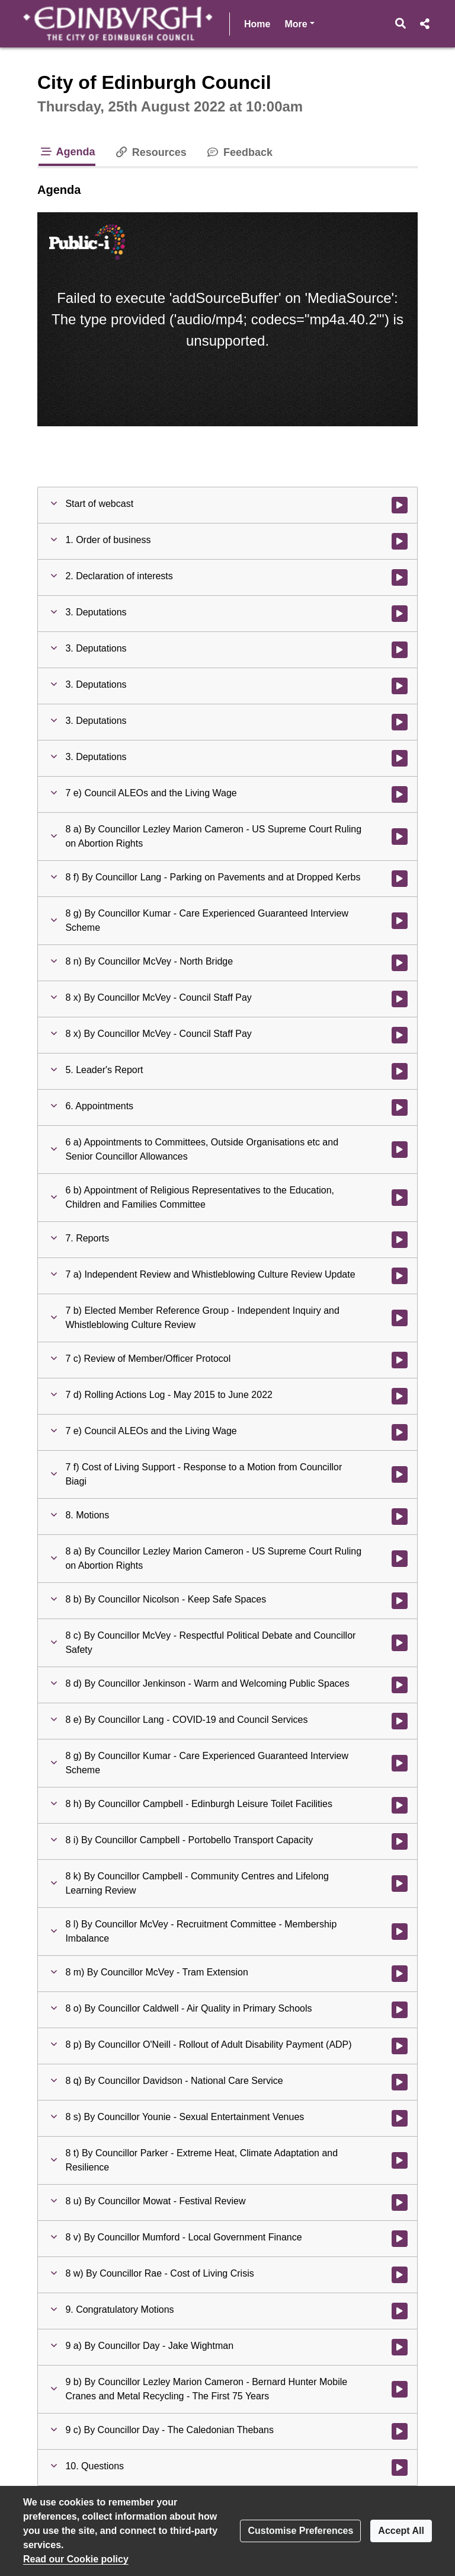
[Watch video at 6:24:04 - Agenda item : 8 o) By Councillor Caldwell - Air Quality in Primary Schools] (400, 2010)
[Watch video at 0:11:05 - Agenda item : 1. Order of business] (400, 541)
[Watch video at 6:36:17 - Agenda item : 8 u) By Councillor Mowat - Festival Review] (400, 2202)
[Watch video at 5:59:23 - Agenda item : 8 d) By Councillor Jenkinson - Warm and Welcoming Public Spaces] (400, 1685)
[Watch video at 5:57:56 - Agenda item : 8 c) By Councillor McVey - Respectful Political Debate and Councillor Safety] (400, 1643)
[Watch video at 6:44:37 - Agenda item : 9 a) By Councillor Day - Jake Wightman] (400, 2347)
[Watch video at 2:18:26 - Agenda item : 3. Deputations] (400, 722)
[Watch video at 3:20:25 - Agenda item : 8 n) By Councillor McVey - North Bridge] (400, 963)
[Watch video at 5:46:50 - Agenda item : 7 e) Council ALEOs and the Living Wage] (400, 1432)
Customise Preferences (300, 2531)
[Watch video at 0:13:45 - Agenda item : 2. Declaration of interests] (400, 577)
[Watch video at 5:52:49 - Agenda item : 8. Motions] (400, 1516)
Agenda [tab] (67, 152)
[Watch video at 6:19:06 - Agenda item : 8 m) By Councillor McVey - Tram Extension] (400, 1973)
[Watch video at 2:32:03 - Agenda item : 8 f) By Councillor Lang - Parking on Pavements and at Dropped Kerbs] (400, 878)
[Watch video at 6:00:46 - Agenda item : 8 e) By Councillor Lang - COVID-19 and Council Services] (400, 1721)
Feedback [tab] (239, 152)
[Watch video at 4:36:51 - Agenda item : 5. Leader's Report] (400, 1071)
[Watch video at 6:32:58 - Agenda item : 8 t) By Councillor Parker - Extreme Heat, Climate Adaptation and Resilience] (400, 2160)
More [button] (299, 23)
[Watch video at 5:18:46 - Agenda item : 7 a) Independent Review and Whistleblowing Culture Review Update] (400, 1276)
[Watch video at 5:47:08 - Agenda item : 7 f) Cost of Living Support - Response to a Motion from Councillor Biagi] (400, 1474)
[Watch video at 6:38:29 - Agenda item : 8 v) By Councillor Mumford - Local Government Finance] (400, 2238)
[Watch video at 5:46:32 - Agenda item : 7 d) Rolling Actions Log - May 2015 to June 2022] (400, 1396)
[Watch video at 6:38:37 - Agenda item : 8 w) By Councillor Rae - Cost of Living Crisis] (400, 2275)
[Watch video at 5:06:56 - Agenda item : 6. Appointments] (400, 1107)
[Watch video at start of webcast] (400, 505)
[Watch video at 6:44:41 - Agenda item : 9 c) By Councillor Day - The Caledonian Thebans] (400, 2431)
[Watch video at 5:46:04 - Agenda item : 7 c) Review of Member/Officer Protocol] (400, 1360)
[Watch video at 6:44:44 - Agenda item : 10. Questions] (400, 2467)
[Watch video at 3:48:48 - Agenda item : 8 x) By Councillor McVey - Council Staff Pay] (400, 999)
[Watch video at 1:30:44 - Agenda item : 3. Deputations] (400, 649)
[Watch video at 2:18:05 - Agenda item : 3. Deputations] (400, 686)
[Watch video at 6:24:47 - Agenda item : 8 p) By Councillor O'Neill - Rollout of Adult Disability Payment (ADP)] (400, 2046)
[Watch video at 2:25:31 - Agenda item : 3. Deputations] (400, 758)
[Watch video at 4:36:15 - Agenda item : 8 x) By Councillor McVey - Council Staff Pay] (400, 1035)
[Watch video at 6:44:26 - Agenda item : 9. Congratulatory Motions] (400, 2311)
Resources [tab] (150, 152)
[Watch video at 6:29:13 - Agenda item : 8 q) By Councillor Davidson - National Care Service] (400, 2082)
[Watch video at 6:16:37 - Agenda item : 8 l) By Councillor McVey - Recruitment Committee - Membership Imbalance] (400, 1931)
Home (257, 24)
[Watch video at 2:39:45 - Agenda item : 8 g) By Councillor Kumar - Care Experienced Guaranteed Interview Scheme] (400, 920)
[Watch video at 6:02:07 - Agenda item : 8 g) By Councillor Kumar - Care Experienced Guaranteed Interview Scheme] (400, 1763)
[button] (400, 23)
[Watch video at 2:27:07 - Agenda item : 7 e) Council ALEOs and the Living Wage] (400, 794)
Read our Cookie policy (76, 2559)
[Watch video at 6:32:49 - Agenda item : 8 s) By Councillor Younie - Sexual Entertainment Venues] (400, 2118)
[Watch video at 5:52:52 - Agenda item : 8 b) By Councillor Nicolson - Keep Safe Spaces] (400, 1600)
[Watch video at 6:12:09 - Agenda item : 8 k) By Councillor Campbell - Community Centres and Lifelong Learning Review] (400, 1883)
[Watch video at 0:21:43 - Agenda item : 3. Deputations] (400, 613)
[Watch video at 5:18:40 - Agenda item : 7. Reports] (400, 1239)
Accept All (401, 2531)
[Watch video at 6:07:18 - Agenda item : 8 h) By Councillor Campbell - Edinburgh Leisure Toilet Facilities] (400, 1805)
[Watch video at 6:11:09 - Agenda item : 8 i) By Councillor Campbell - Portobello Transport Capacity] (400, 1841)
